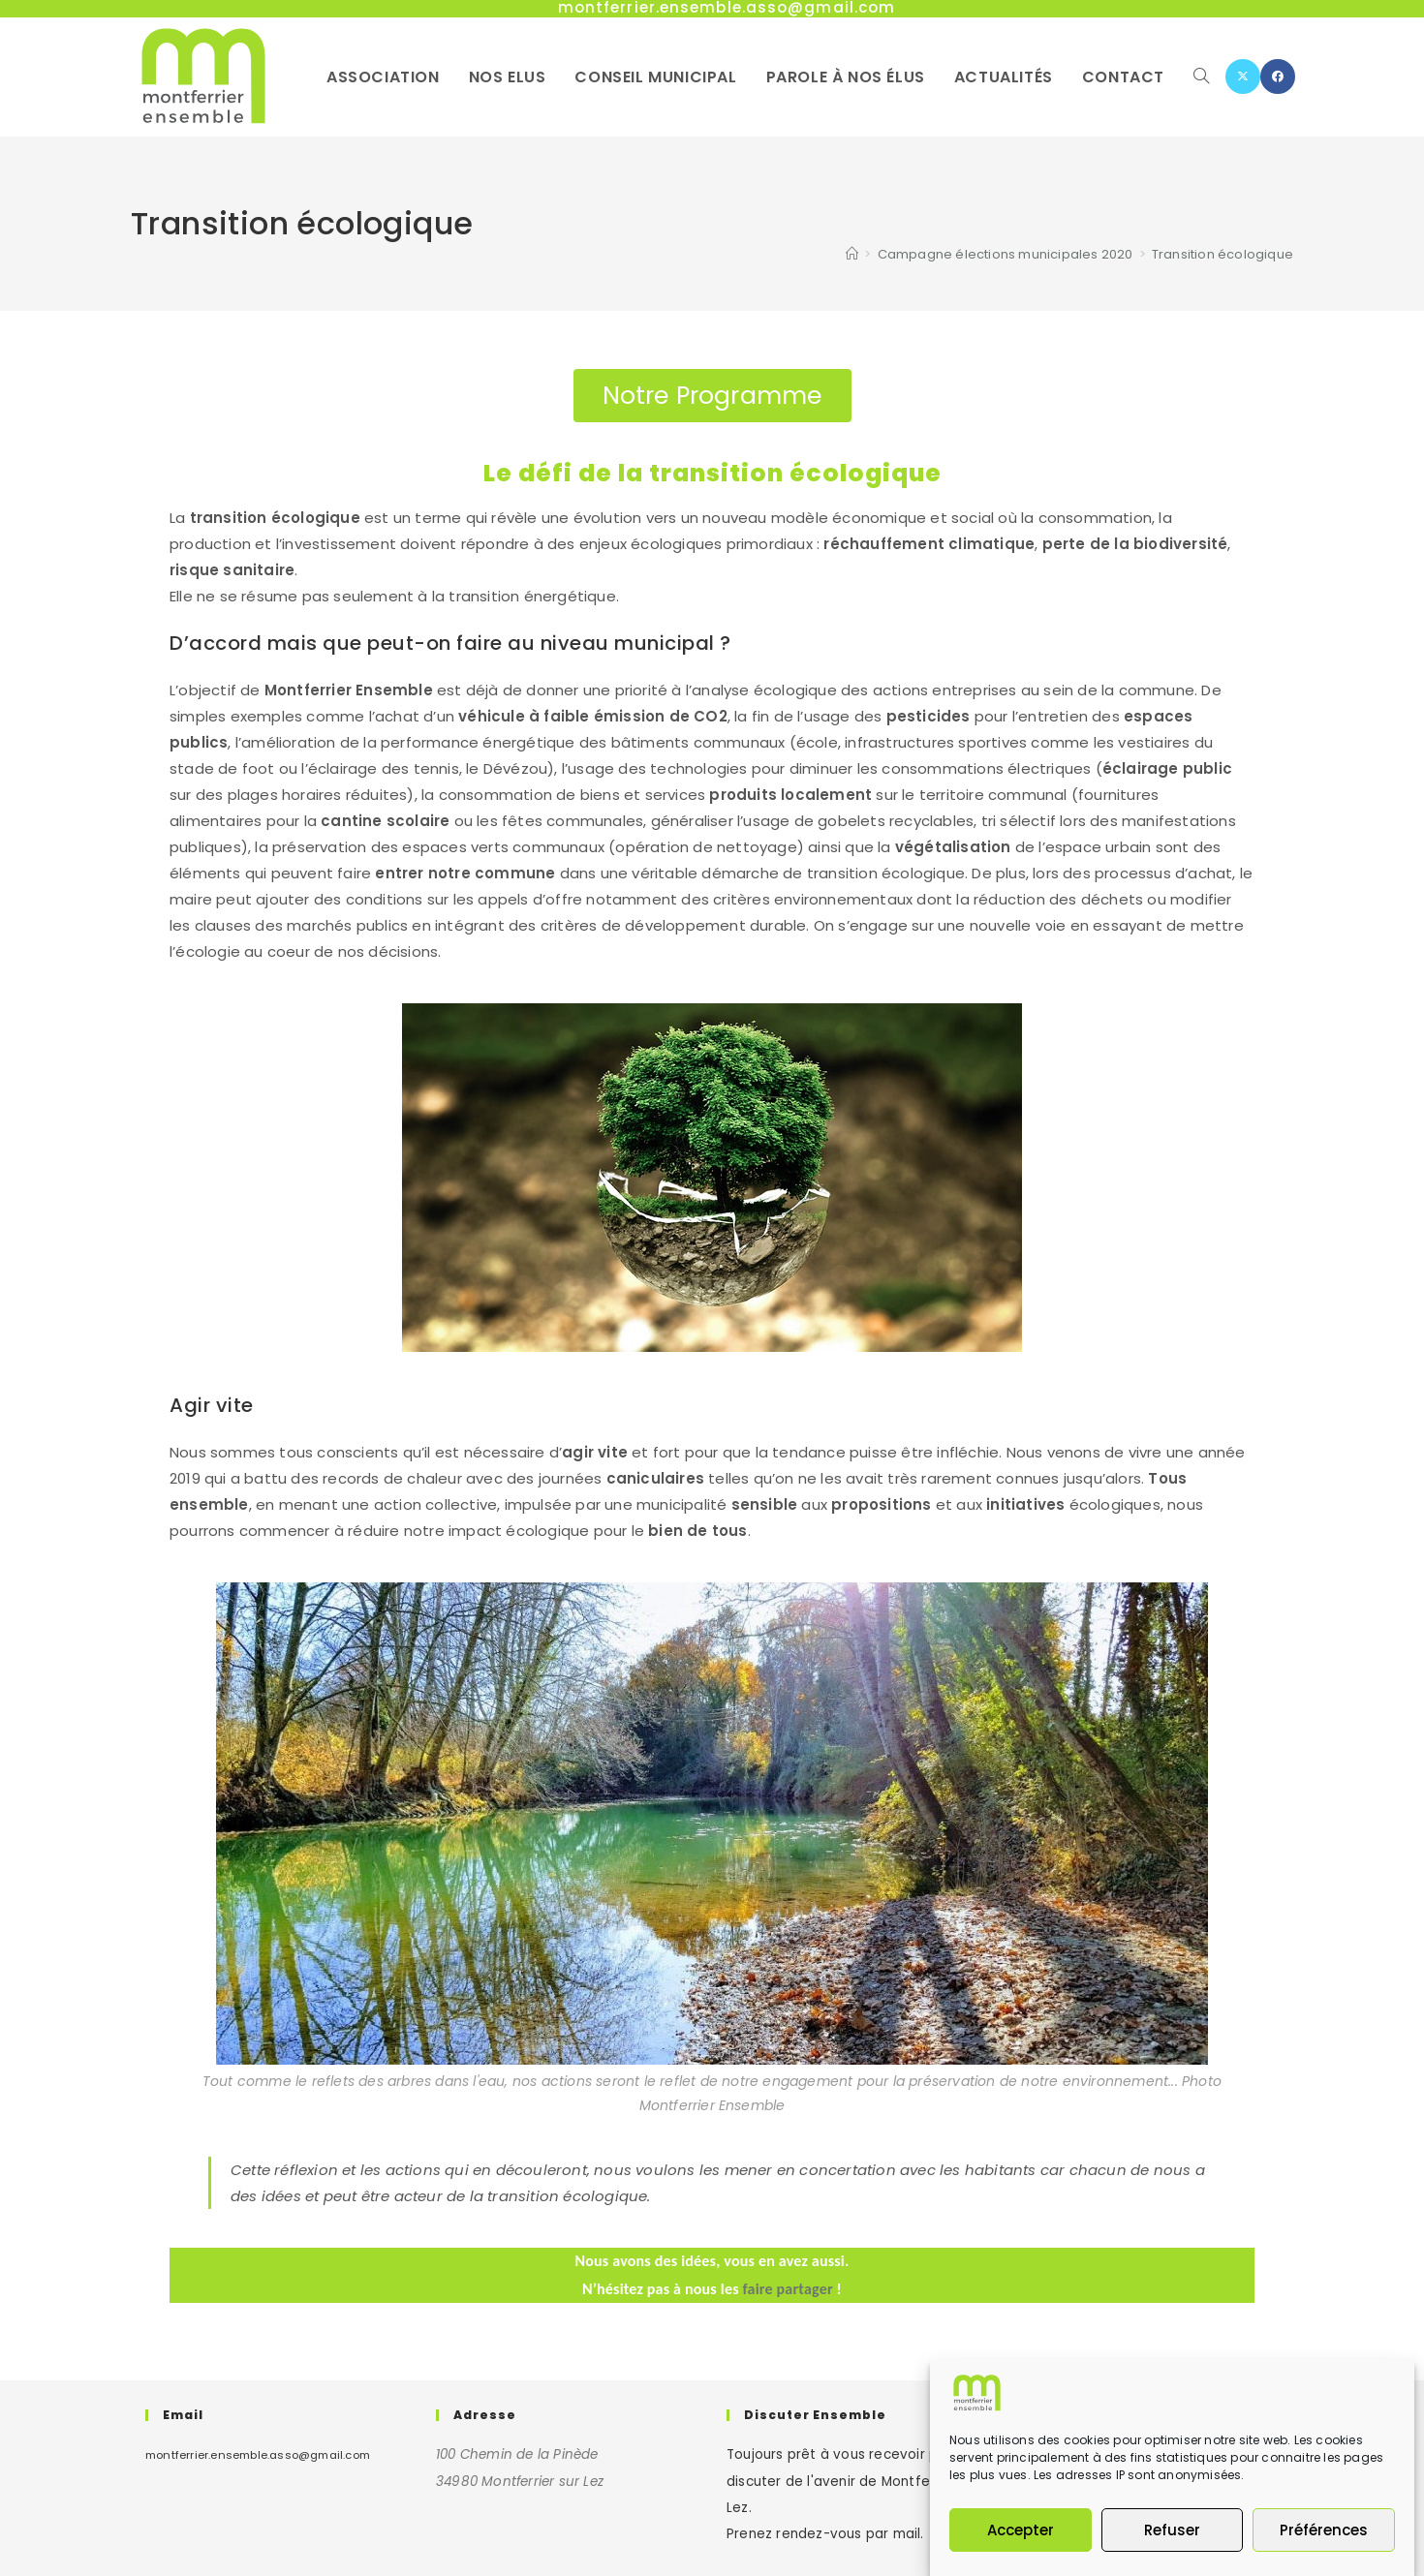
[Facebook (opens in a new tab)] (1277, 76)
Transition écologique (1222, 254)
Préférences (1324, 2531)
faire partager (788, 2289)
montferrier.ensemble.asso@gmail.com (257, 2455)
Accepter (1020, 2531)
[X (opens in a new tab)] (1242, 76)
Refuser (1172, 2531)
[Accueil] (852, 254)
